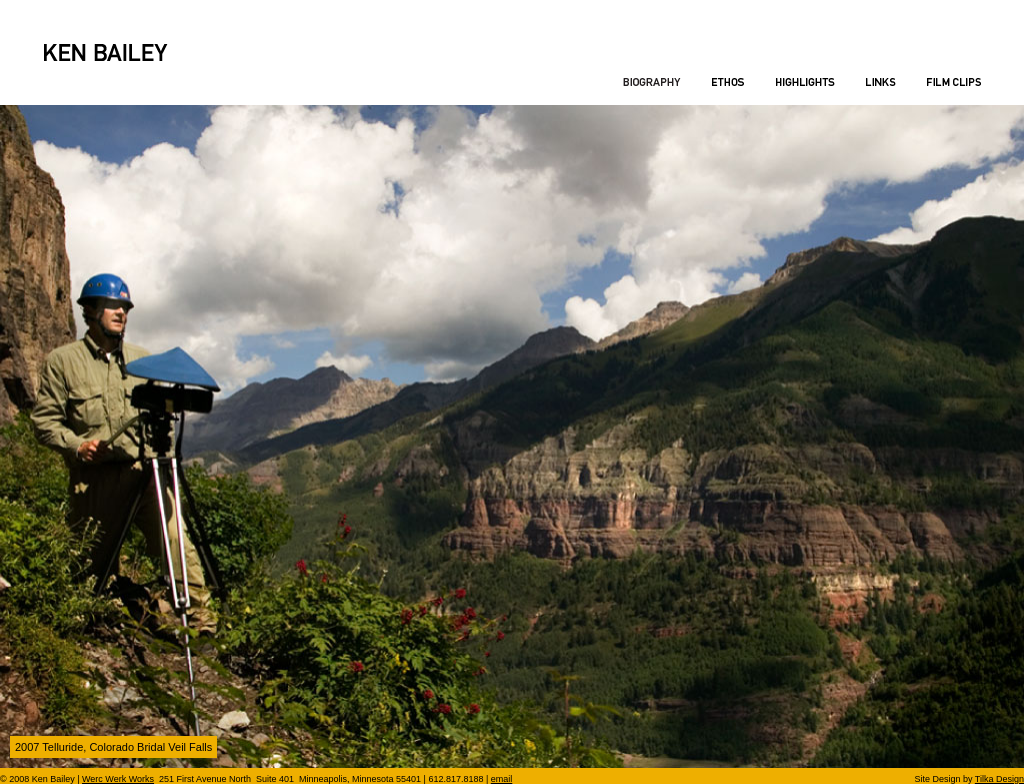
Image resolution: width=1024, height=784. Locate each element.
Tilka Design (999, 779)
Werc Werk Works (118, 779)
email (502, 779)
